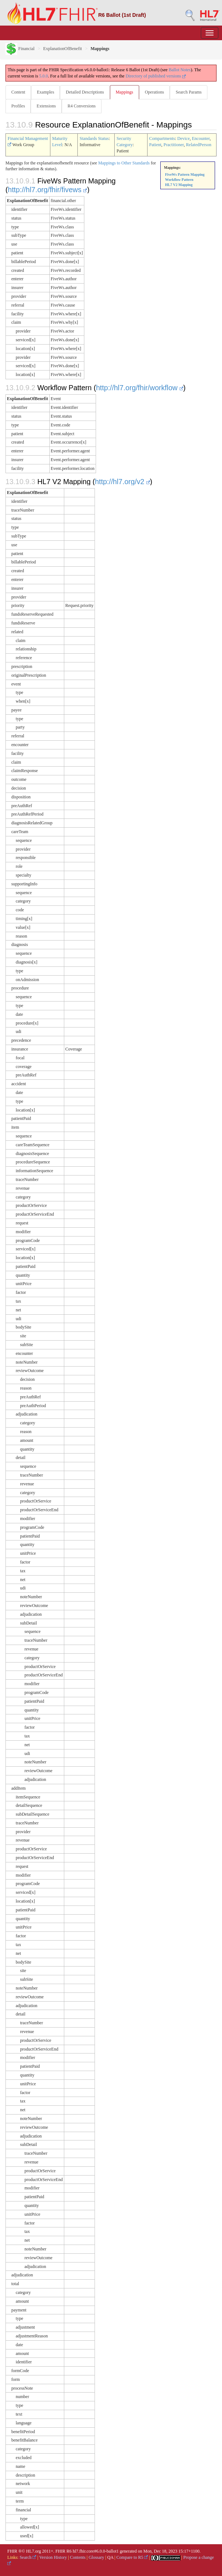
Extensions (46, 106)
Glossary (96, 2557)
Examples (45, 92)
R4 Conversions (82, 106)
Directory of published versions (156, 76)
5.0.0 (43, 76)
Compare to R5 (132, 2557)
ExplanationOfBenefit (62, 48)
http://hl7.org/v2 (122, 482)
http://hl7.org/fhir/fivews (47, 190)
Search (28, 2557)
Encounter (201, 138)
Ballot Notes (180, 69)
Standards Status (94, 138)
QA (110, 2557)
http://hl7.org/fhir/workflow (139, 388)
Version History (53, 2557)
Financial (20, 48)
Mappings (124, 92)
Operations (154, 92)
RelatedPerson (198, 144)
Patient (155, 144)
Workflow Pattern (179, 180)
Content (18, 92)
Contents (78, 2557)
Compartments (162, 138)
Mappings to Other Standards (124, 163)
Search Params (189, 92)
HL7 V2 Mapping (178, 185)
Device (183, 138)
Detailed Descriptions (85, 92)
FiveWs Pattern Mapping (184, 174)
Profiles (18, 106)
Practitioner (174, 144)
